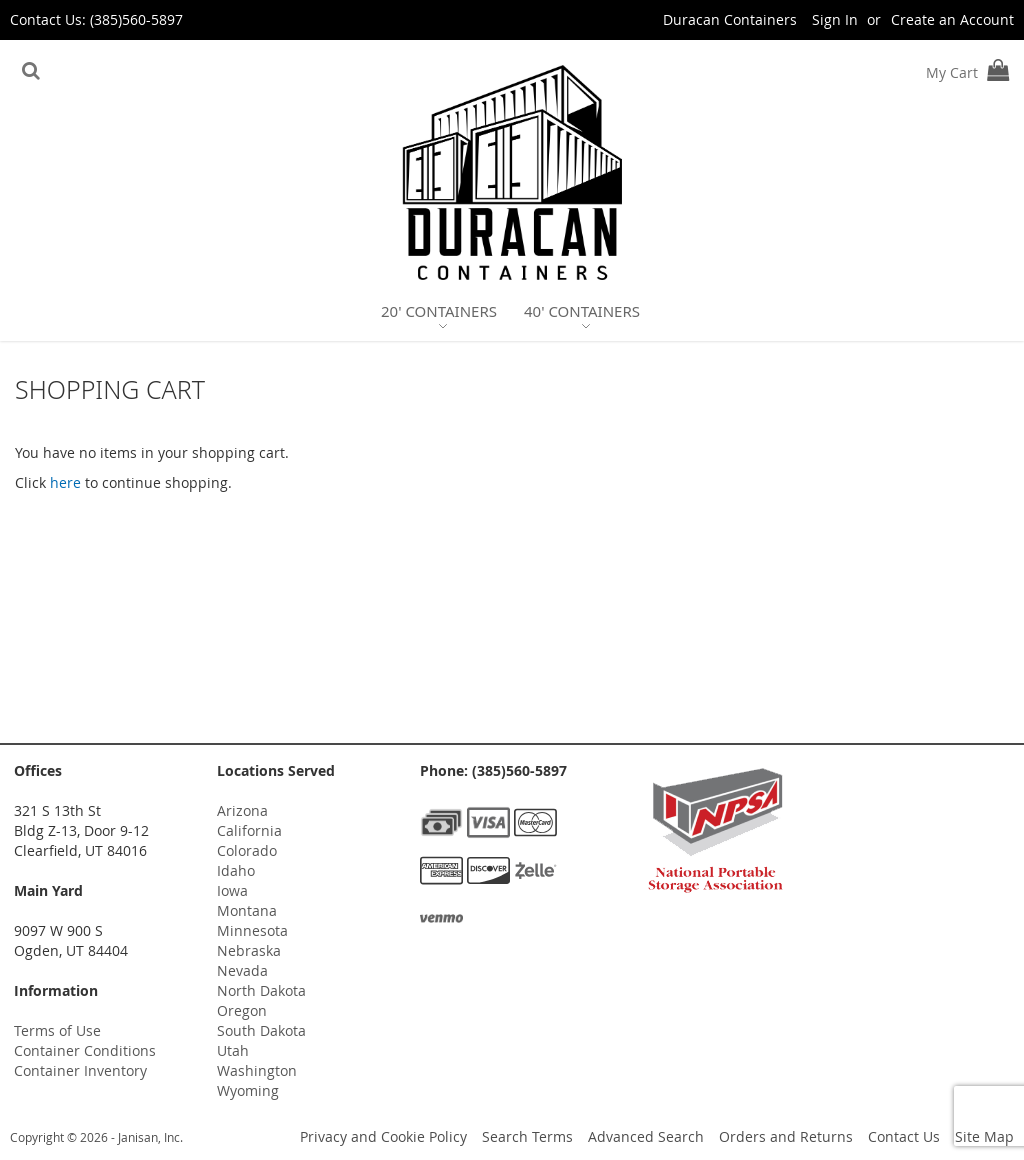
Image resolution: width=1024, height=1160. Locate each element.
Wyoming (248, 1090)
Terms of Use (57, 1030)
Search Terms (527, 1136)
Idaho (236, 870)
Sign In (835, 19)
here (65, 482)
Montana (247, 910)
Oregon (242, 1010)
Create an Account (952, 19)
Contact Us (904, 1136)
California (249, 830)
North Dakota (261, 990)
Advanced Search (646, 1136)
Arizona (242, 810)
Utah (233, 1050)
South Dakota (261, 1030)
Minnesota (252, 930)
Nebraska (249, 950)
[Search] (31, 71)
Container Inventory (80, 1070)
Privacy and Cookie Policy (383, 1136)
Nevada (242, 970)
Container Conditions (85, 1050)
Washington (257, 1070)
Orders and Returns (786, 1136)
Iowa (232, 890)
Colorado (247, 850)
